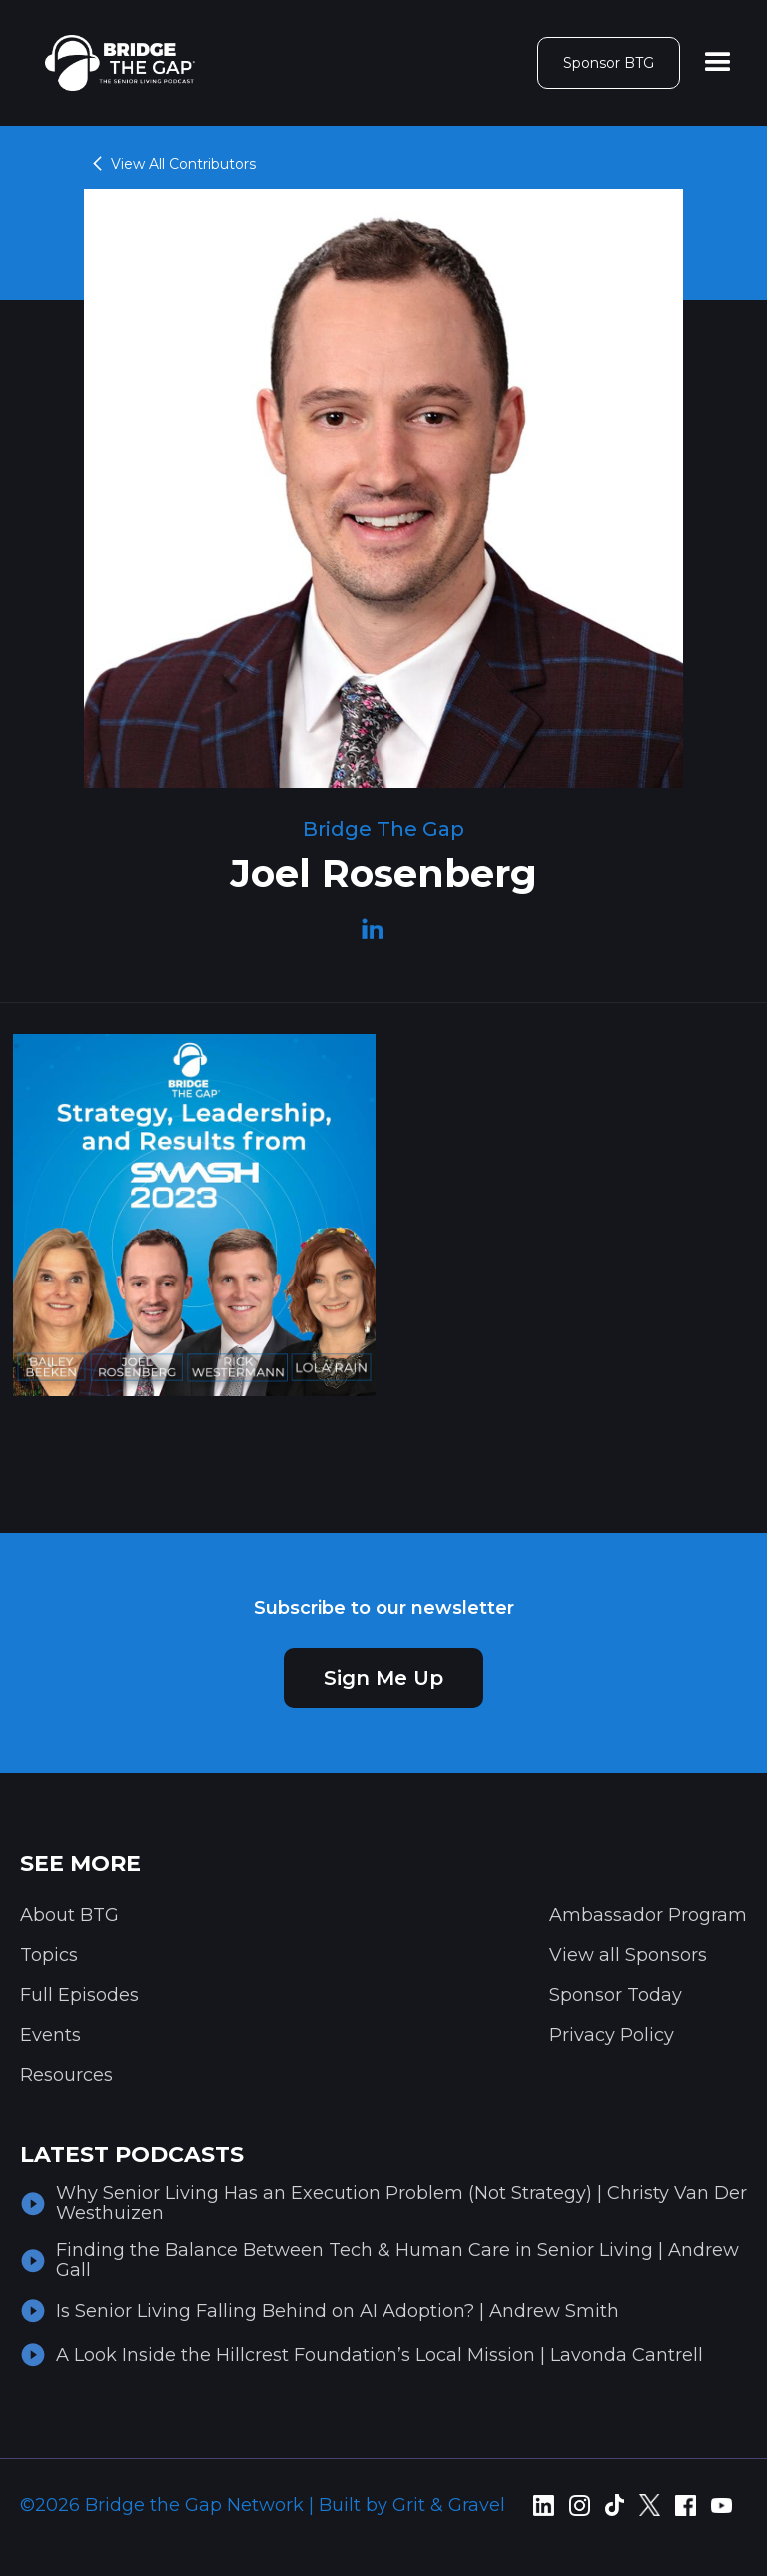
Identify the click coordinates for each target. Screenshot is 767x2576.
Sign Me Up (383, 1678)
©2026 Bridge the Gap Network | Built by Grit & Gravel (262, 2505)
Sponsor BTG (608, 63)
